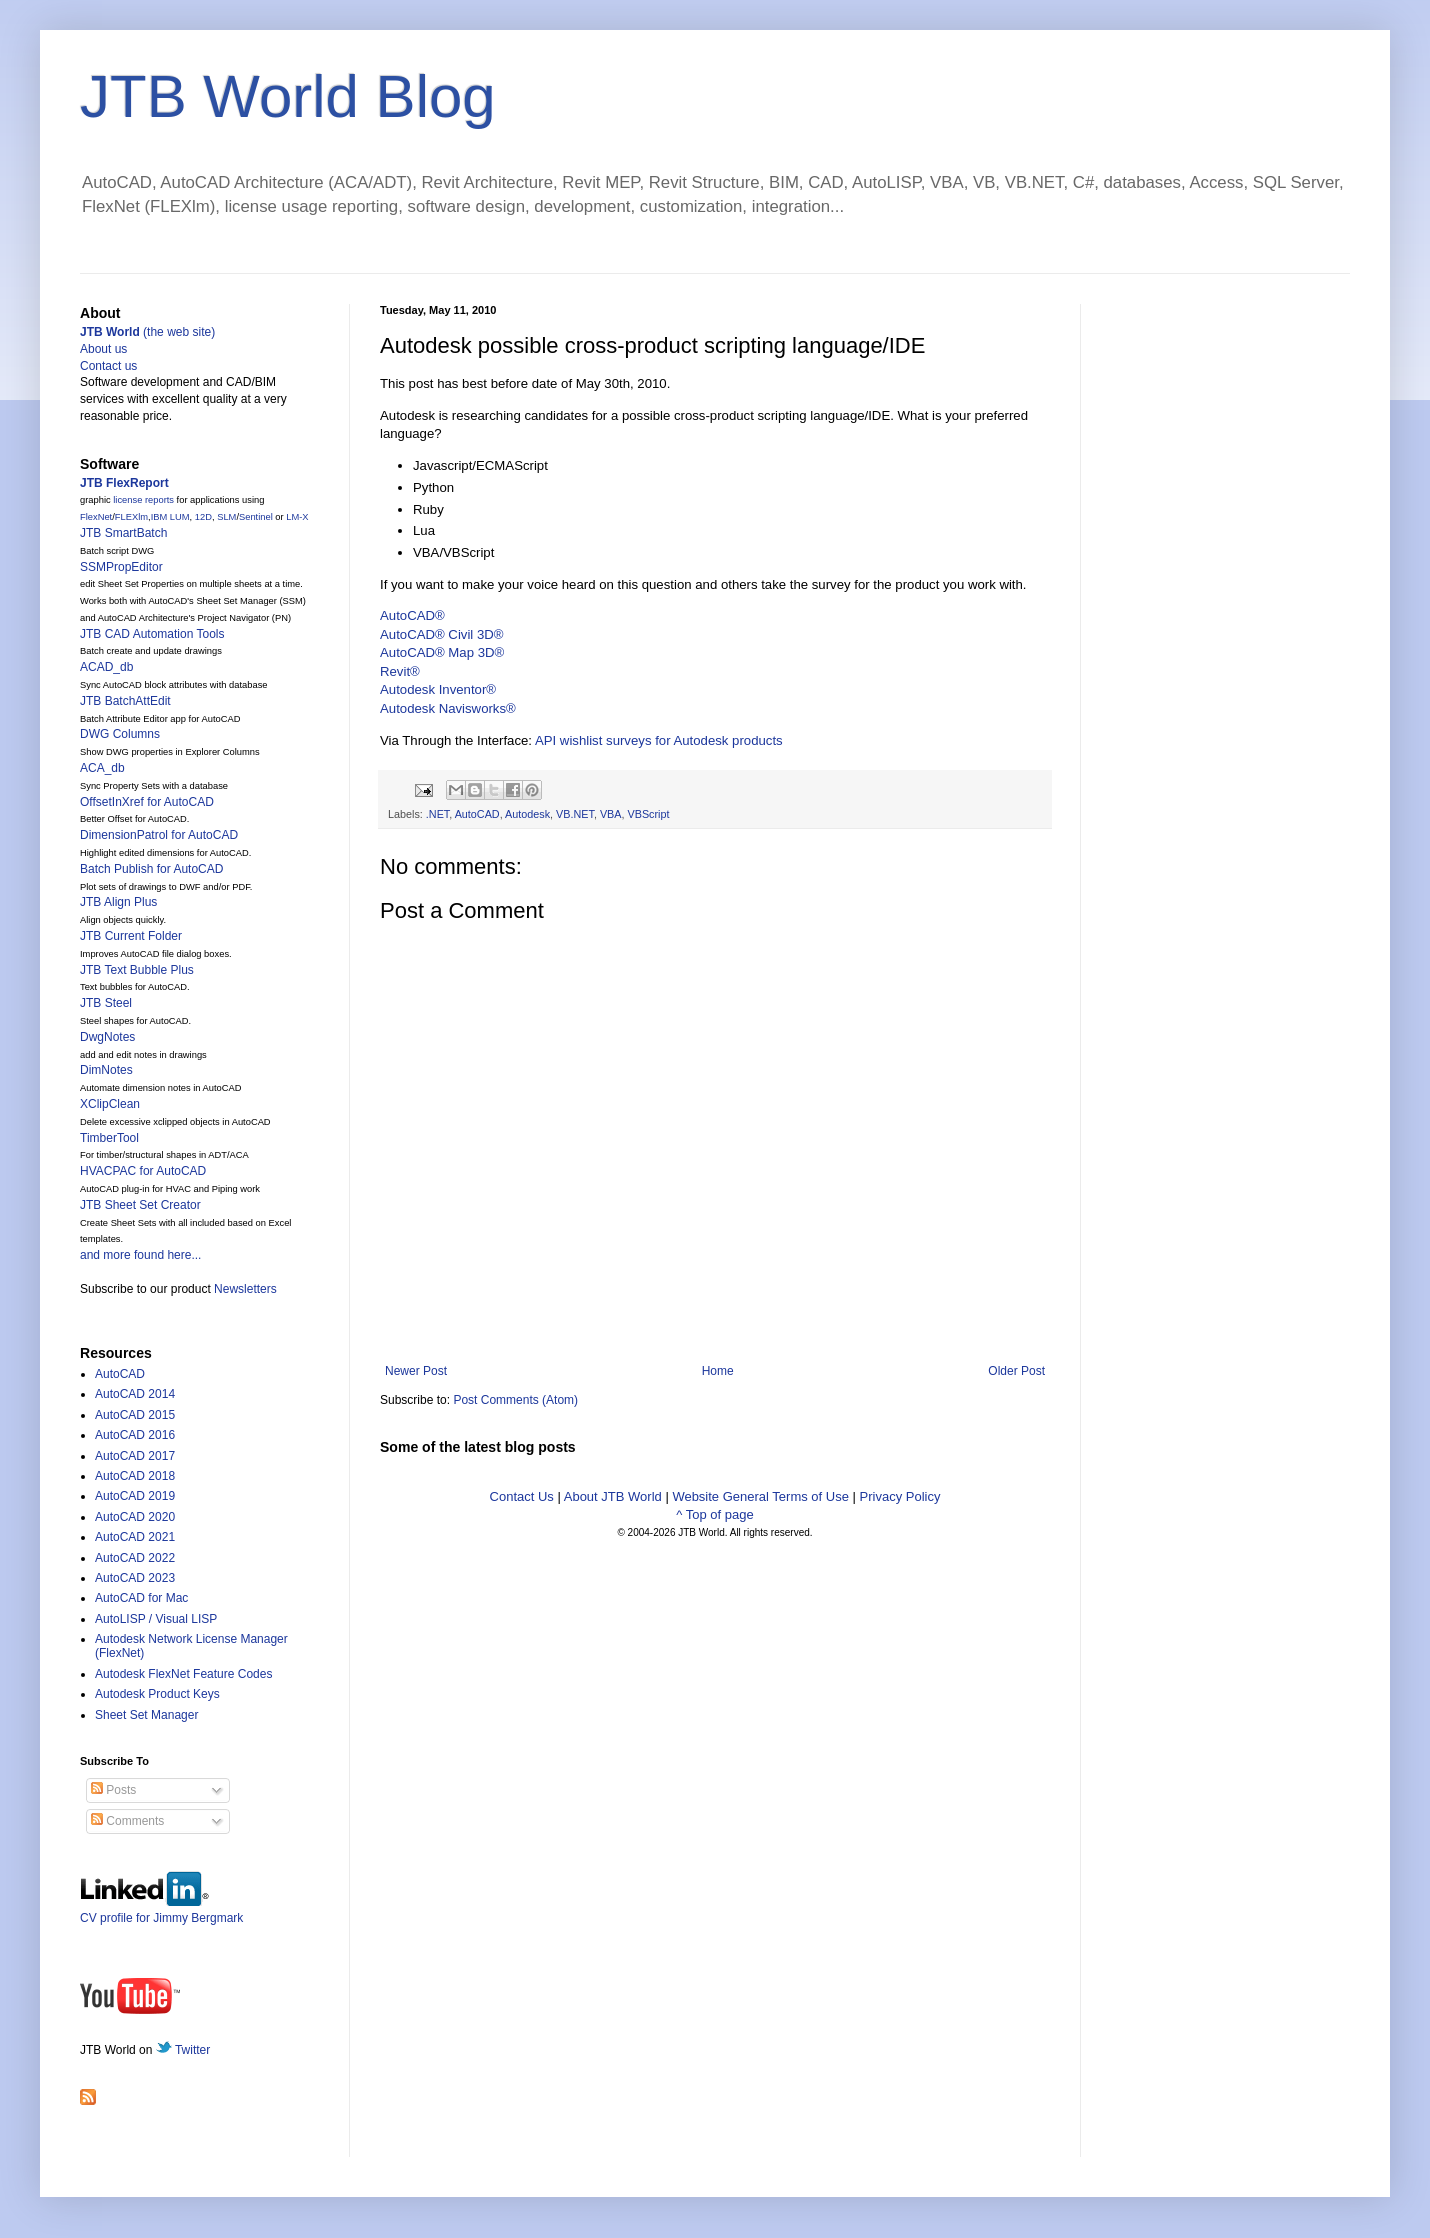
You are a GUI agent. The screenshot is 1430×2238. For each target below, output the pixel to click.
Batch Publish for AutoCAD (151, 869)
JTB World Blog (288, 96)
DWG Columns (120, 734)
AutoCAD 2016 (135, 1435)
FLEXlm (131, 517)
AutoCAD (477, 814)
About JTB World (613, 1496)
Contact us (108, 366)
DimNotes (106, 1070)
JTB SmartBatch (123, 533)
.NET (437, 814)
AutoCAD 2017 (135, 1456)
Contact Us (522, 1496)
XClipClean (110, 1104)
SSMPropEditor (121, 567)
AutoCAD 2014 (135, 1394)
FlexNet (96, 517)
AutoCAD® (412, 615)
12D (203, 517)
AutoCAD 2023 (135, 1578)
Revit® (400, 671)
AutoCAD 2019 (135, 1496)
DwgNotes (107, 1037)
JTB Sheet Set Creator (140, 1205)
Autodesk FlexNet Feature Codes (183, 1674)
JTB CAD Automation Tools (152, 634)
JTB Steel (106, 1003)
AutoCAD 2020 (135, 1517)
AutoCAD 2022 (135, 1558)
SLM (226, 517)
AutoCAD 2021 (135, 1537)
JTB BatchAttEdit (125, 701)
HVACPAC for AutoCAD (143, 1171)
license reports (143, 500)
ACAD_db (106, 667)
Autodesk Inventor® (438, 689)
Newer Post (416, 1371)
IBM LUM (170, 517)
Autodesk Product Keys (157, 1694)
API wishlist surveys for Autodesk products (659, 740)
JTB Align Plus (118, 902)
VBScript (649, 814)
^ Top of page (714, 1514)
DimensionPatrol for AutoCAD (159, 835)
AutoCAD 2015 (135, 1415)
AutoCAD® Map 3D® (442, 652)
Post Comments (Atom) (515, 1400)
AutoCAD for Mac (141, 1598)
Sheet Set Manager (146, 1715)
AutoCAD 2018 (135, 1476)
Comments (127, 1821)
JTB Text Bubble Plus (137, 970)
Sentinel (256, 517)
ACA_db (102, 768)
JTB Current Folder (131, 936)
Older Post (1016, 1371)
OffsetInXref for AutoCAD (147, 802)
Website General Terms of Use (760, 1496)
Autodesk (527, 814)
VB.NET (575, 814)
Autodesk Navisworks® (448, 708)
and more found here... (140, 1255)
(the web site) (147, 332)
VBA (611, 814)
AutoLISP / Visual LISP (156, 1619)
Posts (113, 1790)
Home (718, 1371)
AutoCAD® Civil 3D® (442, 634)
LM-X (297, 517)
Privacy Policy (900, 1496)
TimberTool (109, 1138)
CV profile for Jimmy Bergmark (161, 1910)
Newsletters (245, 1289)
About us (103, 349)
